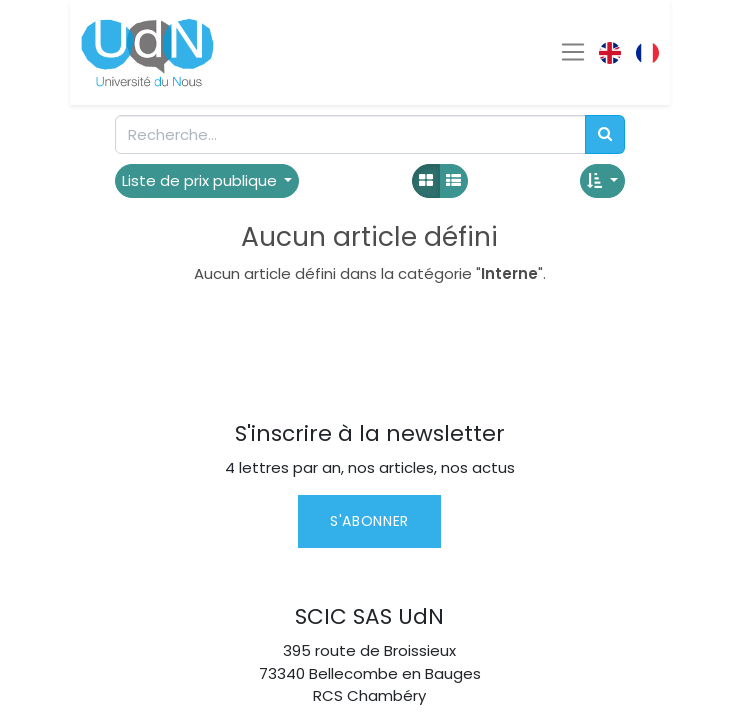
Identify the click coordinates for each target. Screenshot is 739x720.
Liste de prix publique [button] (201, 180)
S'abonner (369, 521)
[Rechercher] (605, 134)
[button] (602, 181)
